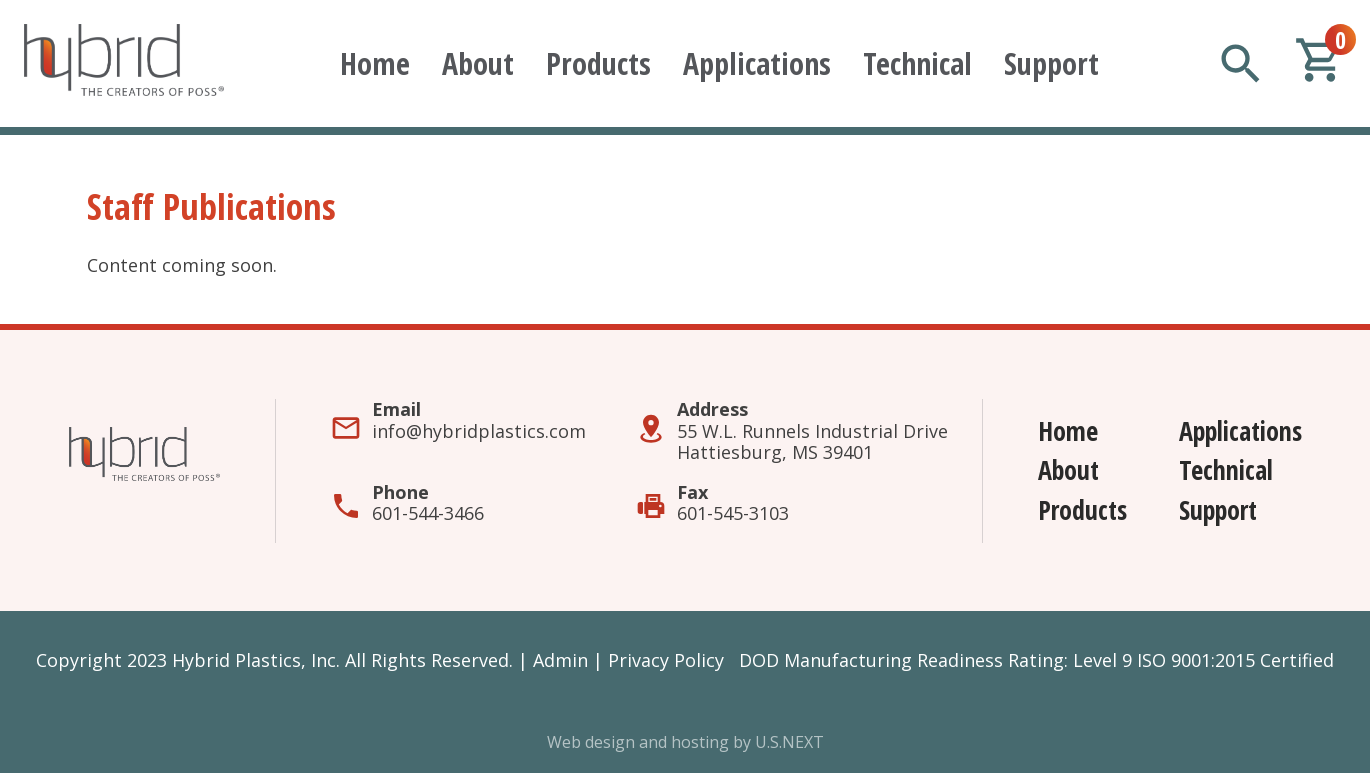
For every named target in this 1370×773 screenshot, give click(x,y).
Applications (757, 63)
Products (598, 63)
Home (375, 63)
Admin (560, 660)
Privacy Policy (666, 660)
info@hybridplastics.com (479, 431)
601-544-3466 (428, 513)
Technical (917, 63)
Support (1051, 63)
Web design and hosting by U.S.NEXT (685, 742)
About (478, 63)
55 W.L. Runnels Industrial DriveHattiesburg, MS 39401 (812, 442)
